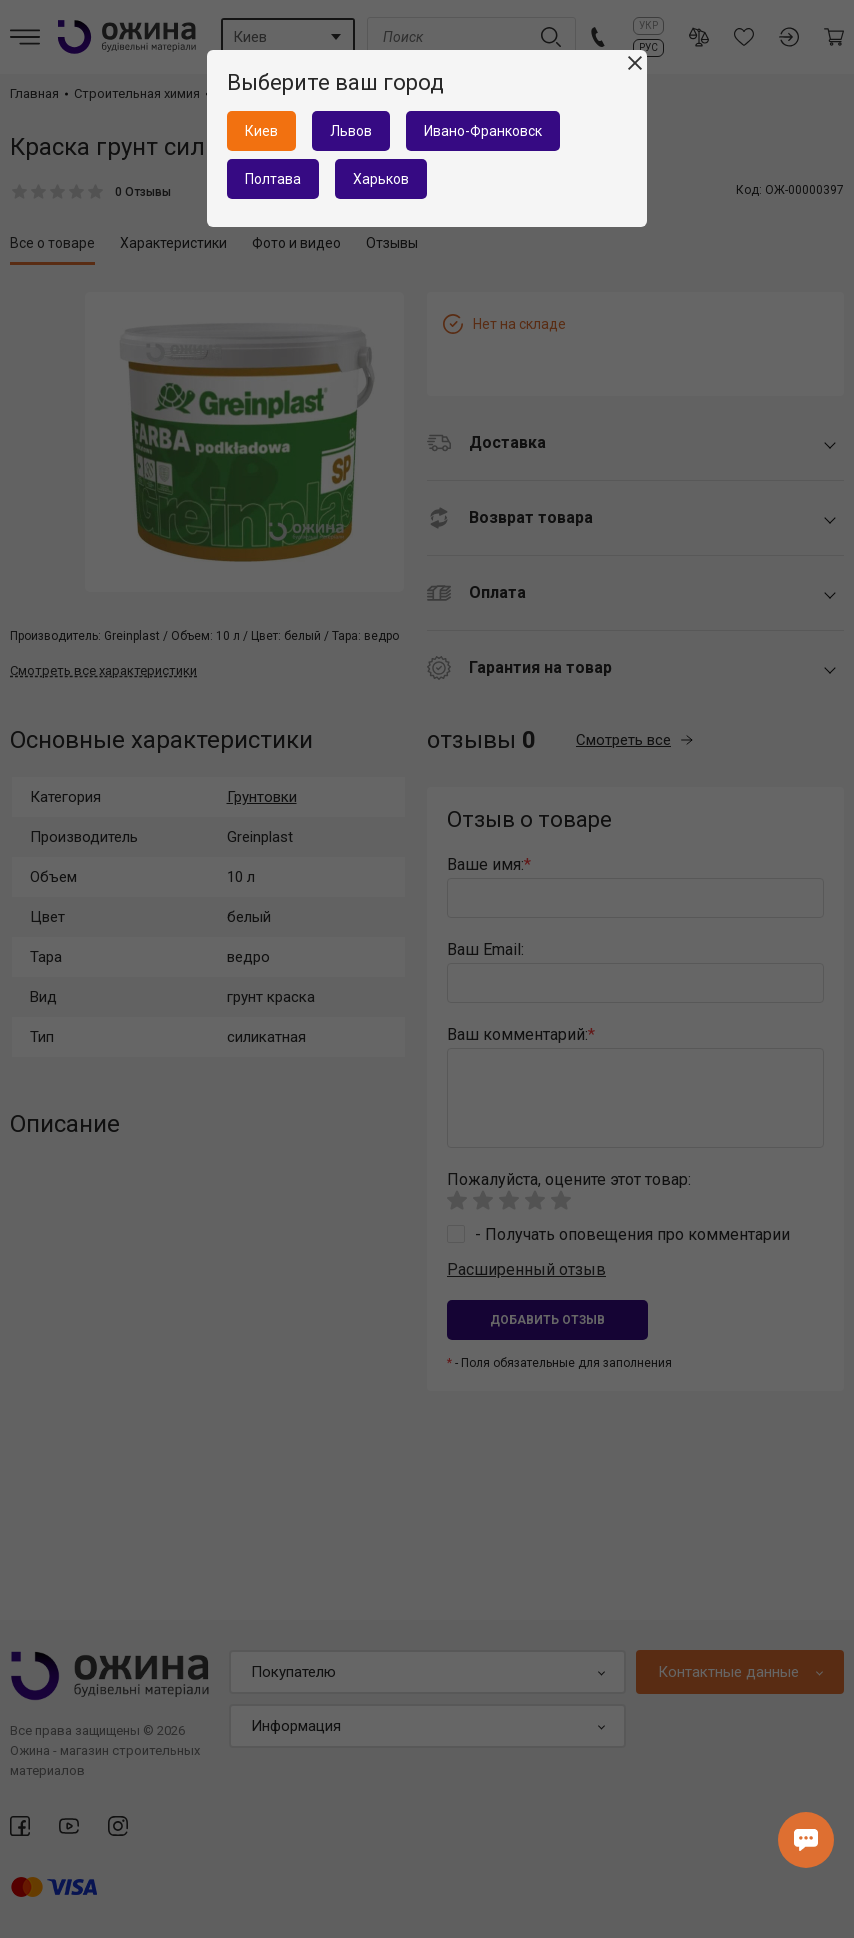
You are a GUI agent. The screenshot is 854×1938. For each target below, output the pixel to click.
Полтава (273, 179)
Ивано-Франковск (483, 131)
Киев (261, 131)
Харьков (381, 179)
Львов (351, 131)
